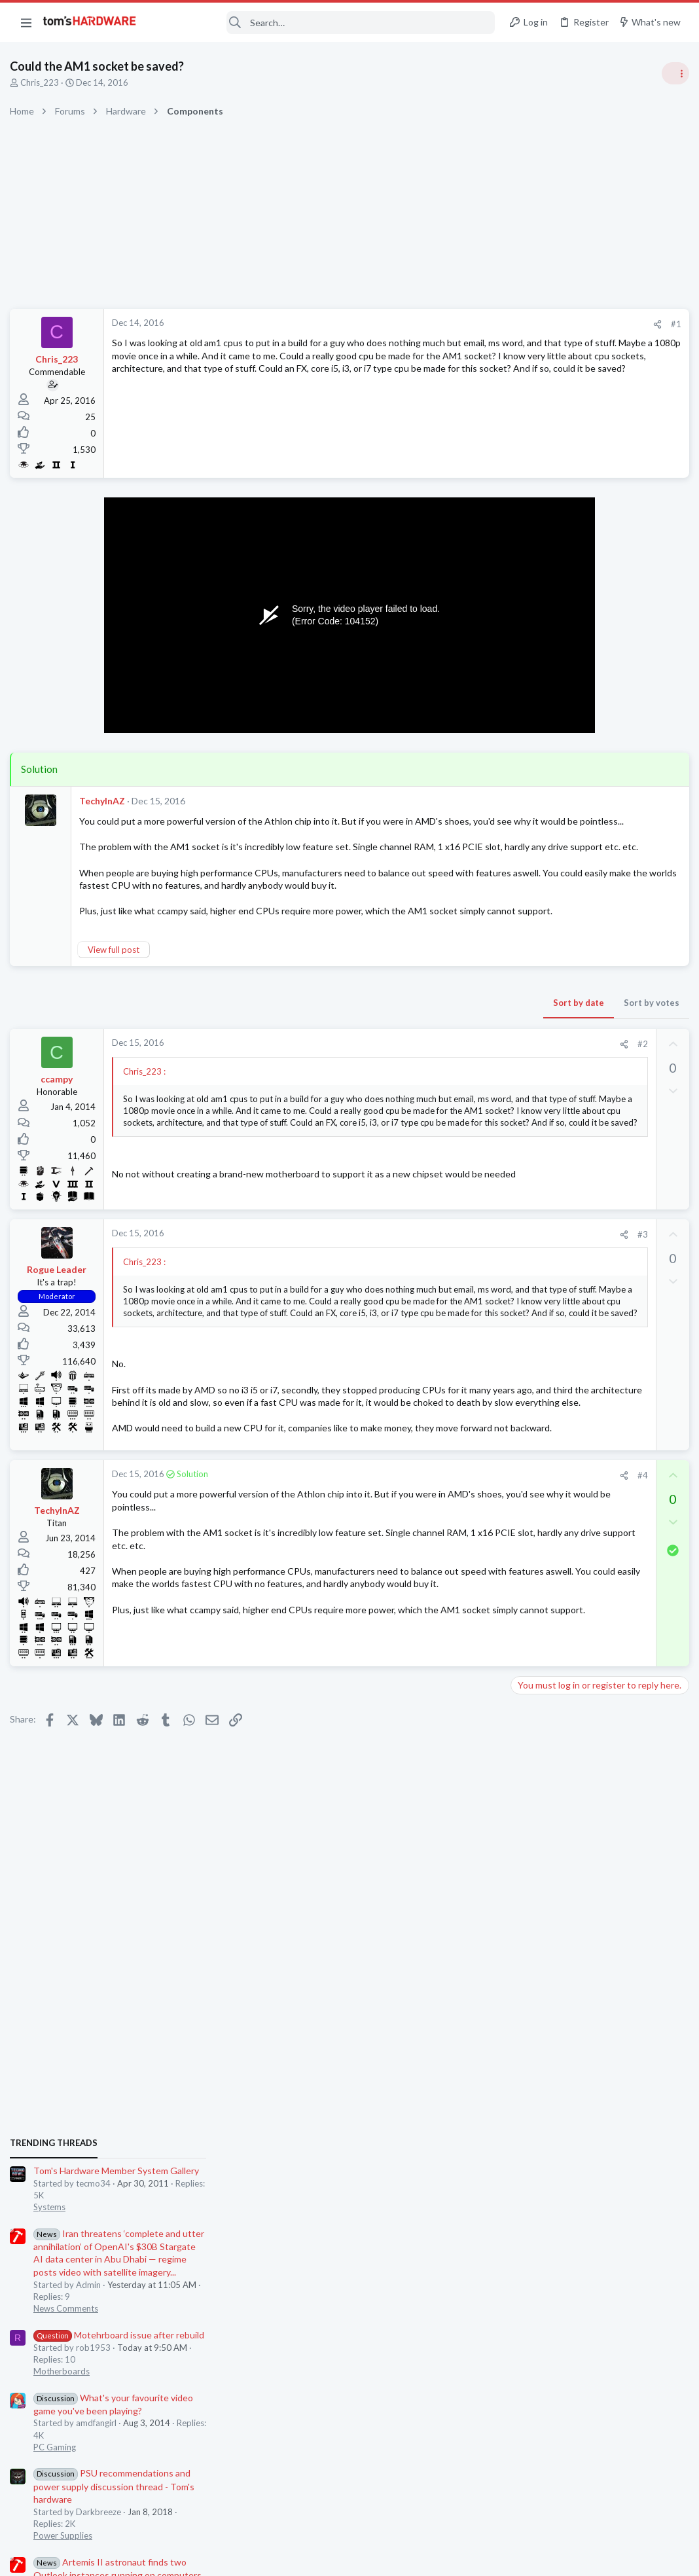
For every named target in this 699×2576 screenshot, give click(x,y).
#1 (463, 324)
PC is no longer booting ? (584, 1364)
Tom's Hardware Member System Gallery (596, 736)
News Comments (545, 873)
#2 (430, 1046)
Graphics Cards (542, 1695)
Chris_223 (43, 82)
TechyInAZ (105, 800)
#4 (430, 1586)
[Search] (324, 22)
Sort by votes (439, 1004)
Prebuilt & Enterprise (552, 1389)
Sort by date (365, 1004)
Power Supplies (542, 1101)
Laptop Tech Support (553, 1568)
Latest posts (521, 1337)
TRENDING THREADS (533, 708)
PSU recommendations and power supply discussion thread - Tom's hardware (593, 1051)
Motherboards (541, 936)
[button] (26, 22)
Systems (529, 772)
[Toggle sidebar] (672, 73)
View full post (117, 951)
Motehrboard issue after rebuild (598, 899)
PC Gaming (534, 1012)
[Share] (445, 324)
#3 (430, 1271)
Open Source (538, 1760)
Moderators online (537, 1793)
